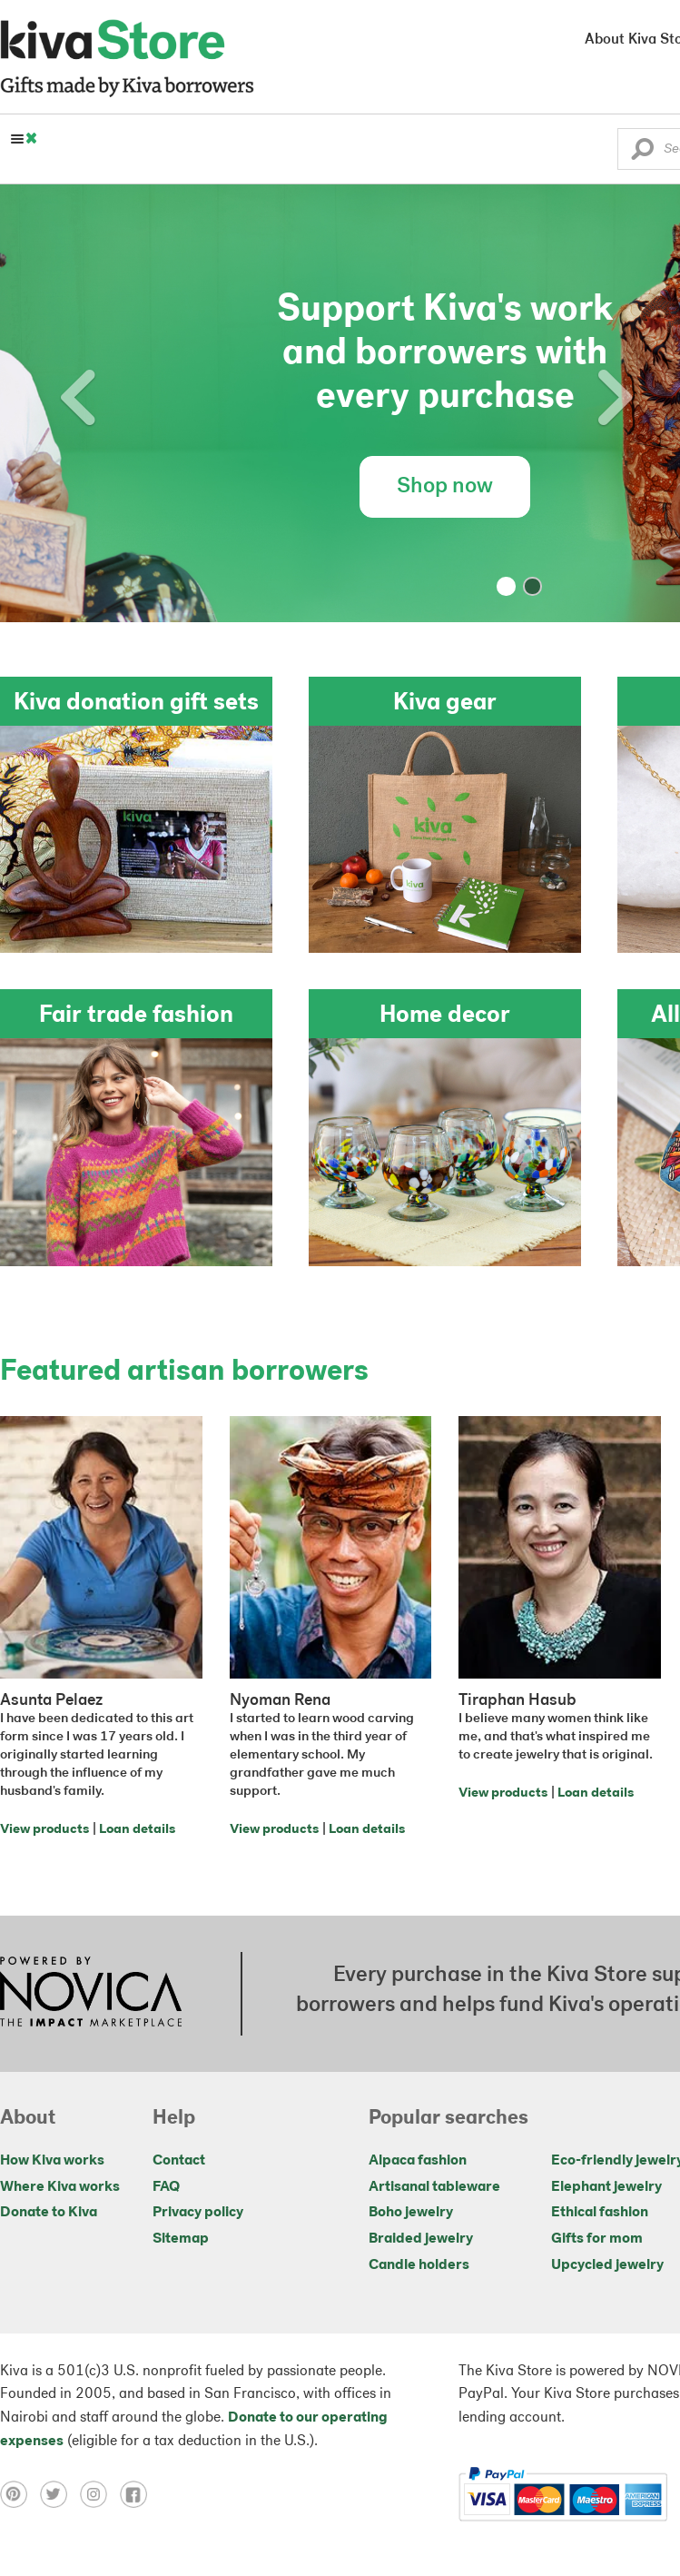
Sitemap (181, 2239)
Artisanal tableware (434, 2187)
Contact (179, 2161)
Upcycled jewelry (607, 2265)
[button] (642, 153)
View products (44, 1830)
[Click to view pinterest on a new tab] (20, 2494)
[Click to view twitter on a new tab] (60, 2494)
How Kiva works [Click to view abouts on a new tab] (52, 2161)
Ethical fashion (599, 2212)
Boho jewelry (411, 2212)
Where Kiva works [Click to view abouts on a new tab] (60, 2187)
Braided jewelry (421, 2239)
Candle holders (419, 2265)
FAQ (166, 2187)
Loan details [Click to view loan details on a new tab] (137, 1830)
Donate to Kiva (48, 2212)
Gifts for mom (597, 2239)
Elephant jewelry (606, 2187)
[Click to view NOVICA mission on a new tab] (91, 1993)
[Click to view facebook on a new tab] (138, 2494)
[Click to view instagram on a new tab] (100, 2494)
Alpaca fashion (418, 2161)
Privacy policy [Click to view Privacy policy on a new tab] (198, 2212)
